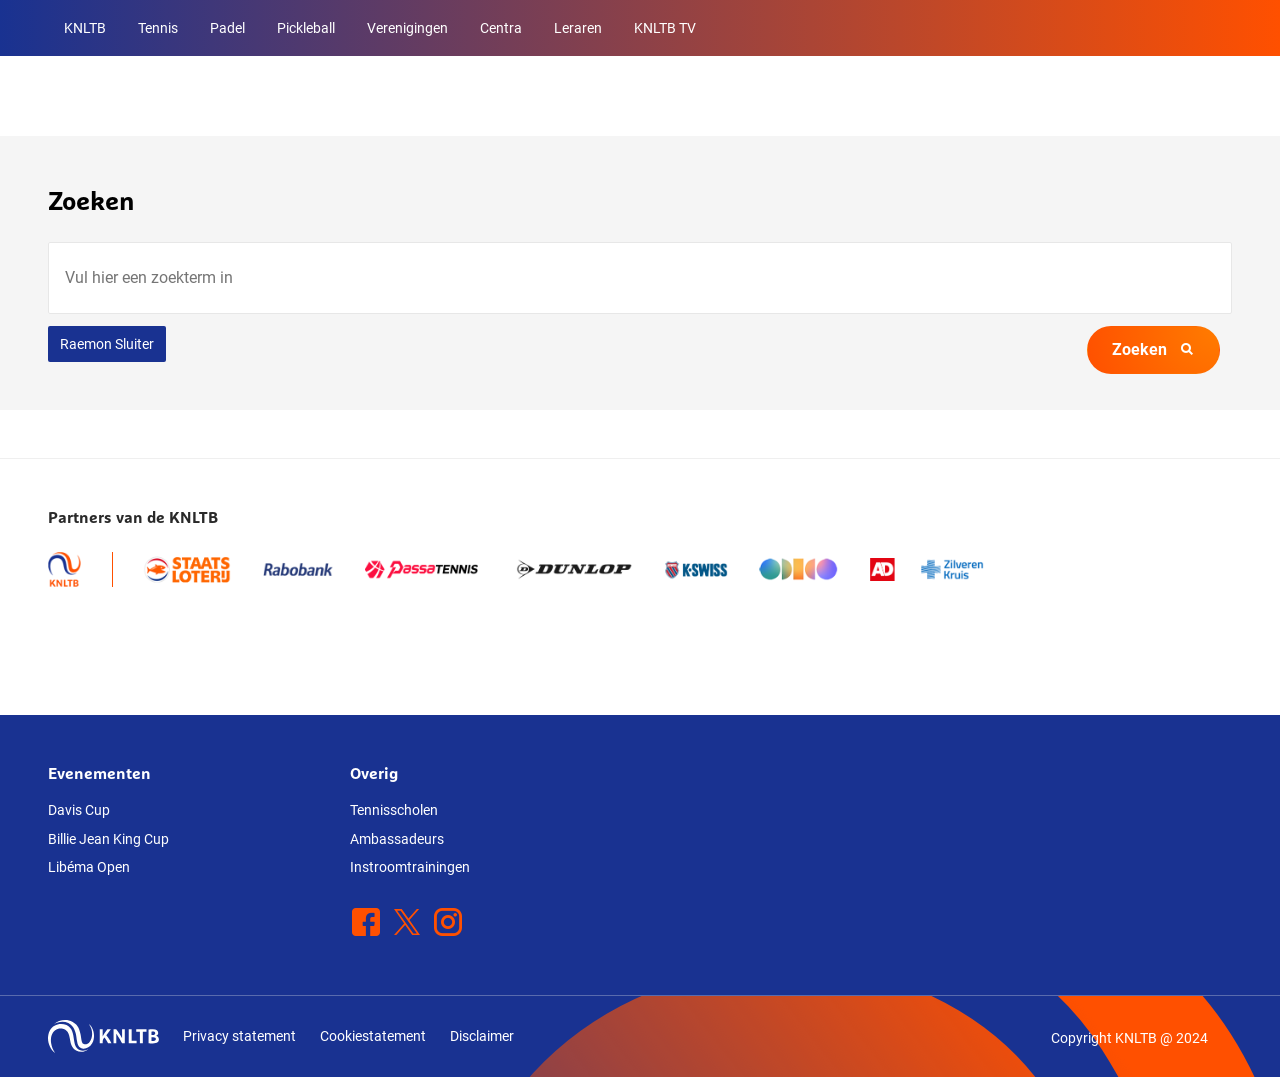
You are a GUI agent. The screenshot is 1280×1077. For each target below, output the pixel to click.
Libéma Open (89, 867)
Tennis (158, 28)
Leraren (578, 28)
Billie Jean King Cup (108, 839)
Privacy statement (239, 1036)
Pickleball (306, 28)
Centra (501, 28)
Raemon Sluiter (107, 344)
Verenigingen (407, 28)
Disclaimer (482, 1036)
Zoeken (1153, 349)
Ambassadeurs (397, 839)
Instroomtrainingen (410, 867)
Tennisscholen (394, 810)
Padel (227, 28)
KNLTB (85, 28)
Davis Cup (79, 810)
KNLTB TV (665, 28)
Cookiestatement (373, 1036)
